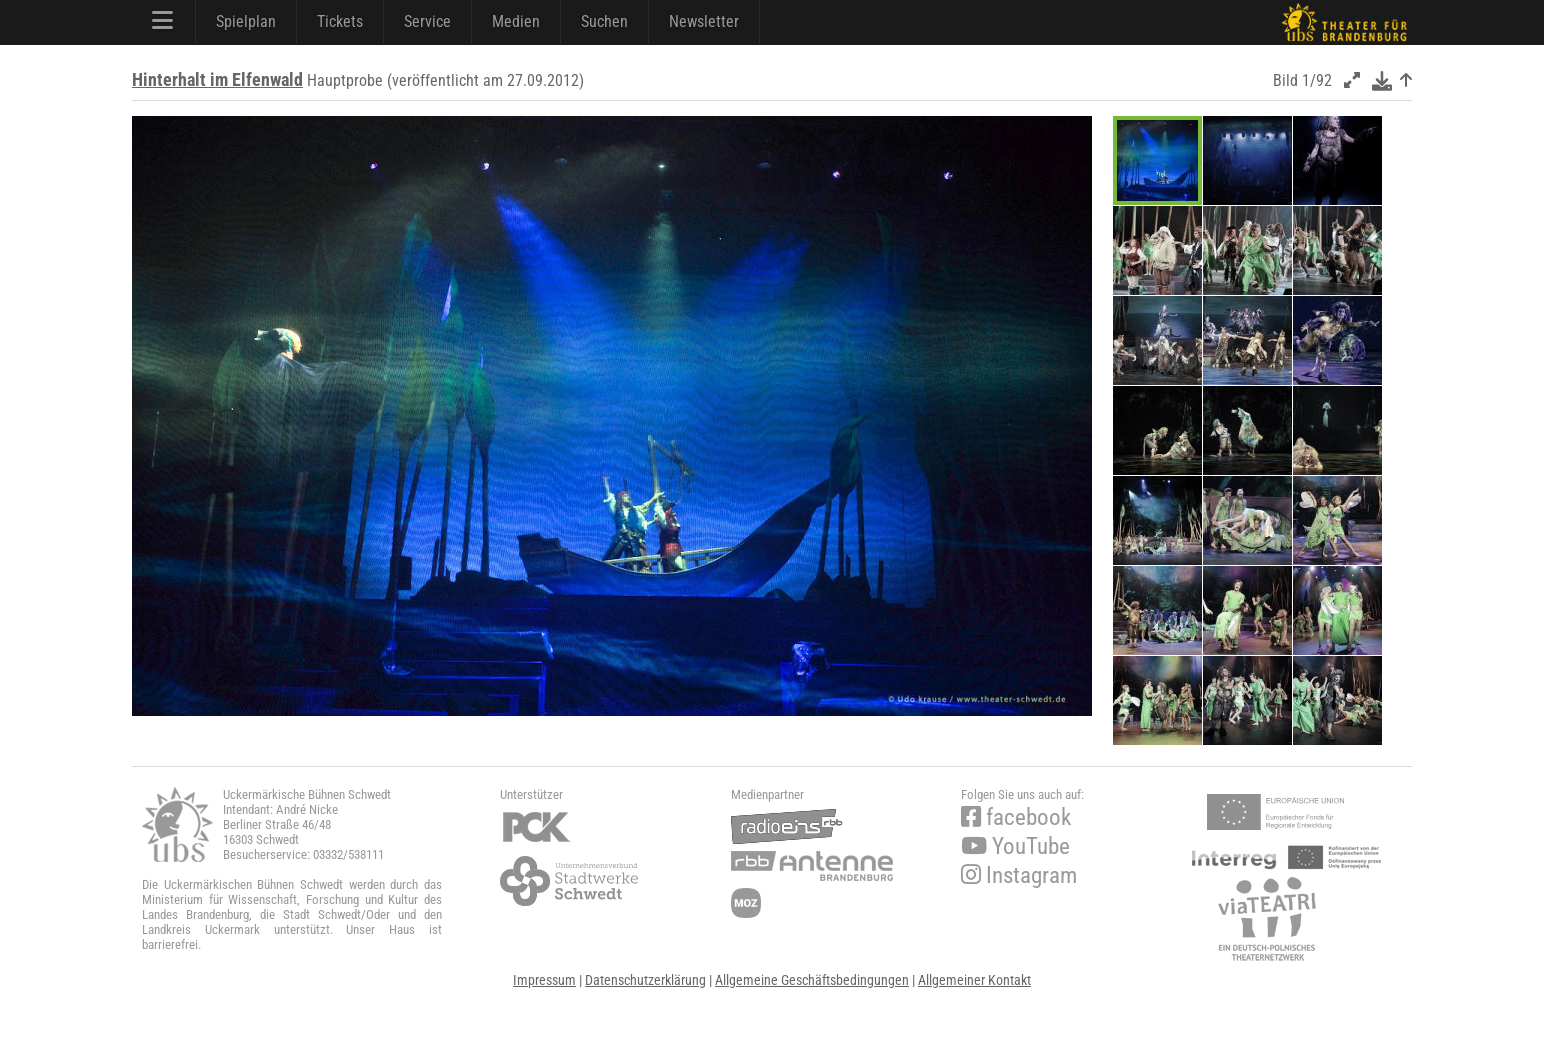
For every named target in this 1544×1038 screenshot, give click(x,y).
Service (427, 21)
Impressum (544, 980)
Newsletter (704, 21)
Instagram (1019, 875)
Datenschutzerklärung (645, 980)
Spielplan (246, 21)
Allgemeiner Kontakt (974, 980)
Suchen (604, 21)
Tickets (340, 21)
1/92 (1317, 80)
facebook (1016, 817)
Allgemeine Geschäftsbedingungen (812, 980)
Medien (516, 21)
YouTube (1015, 846)
